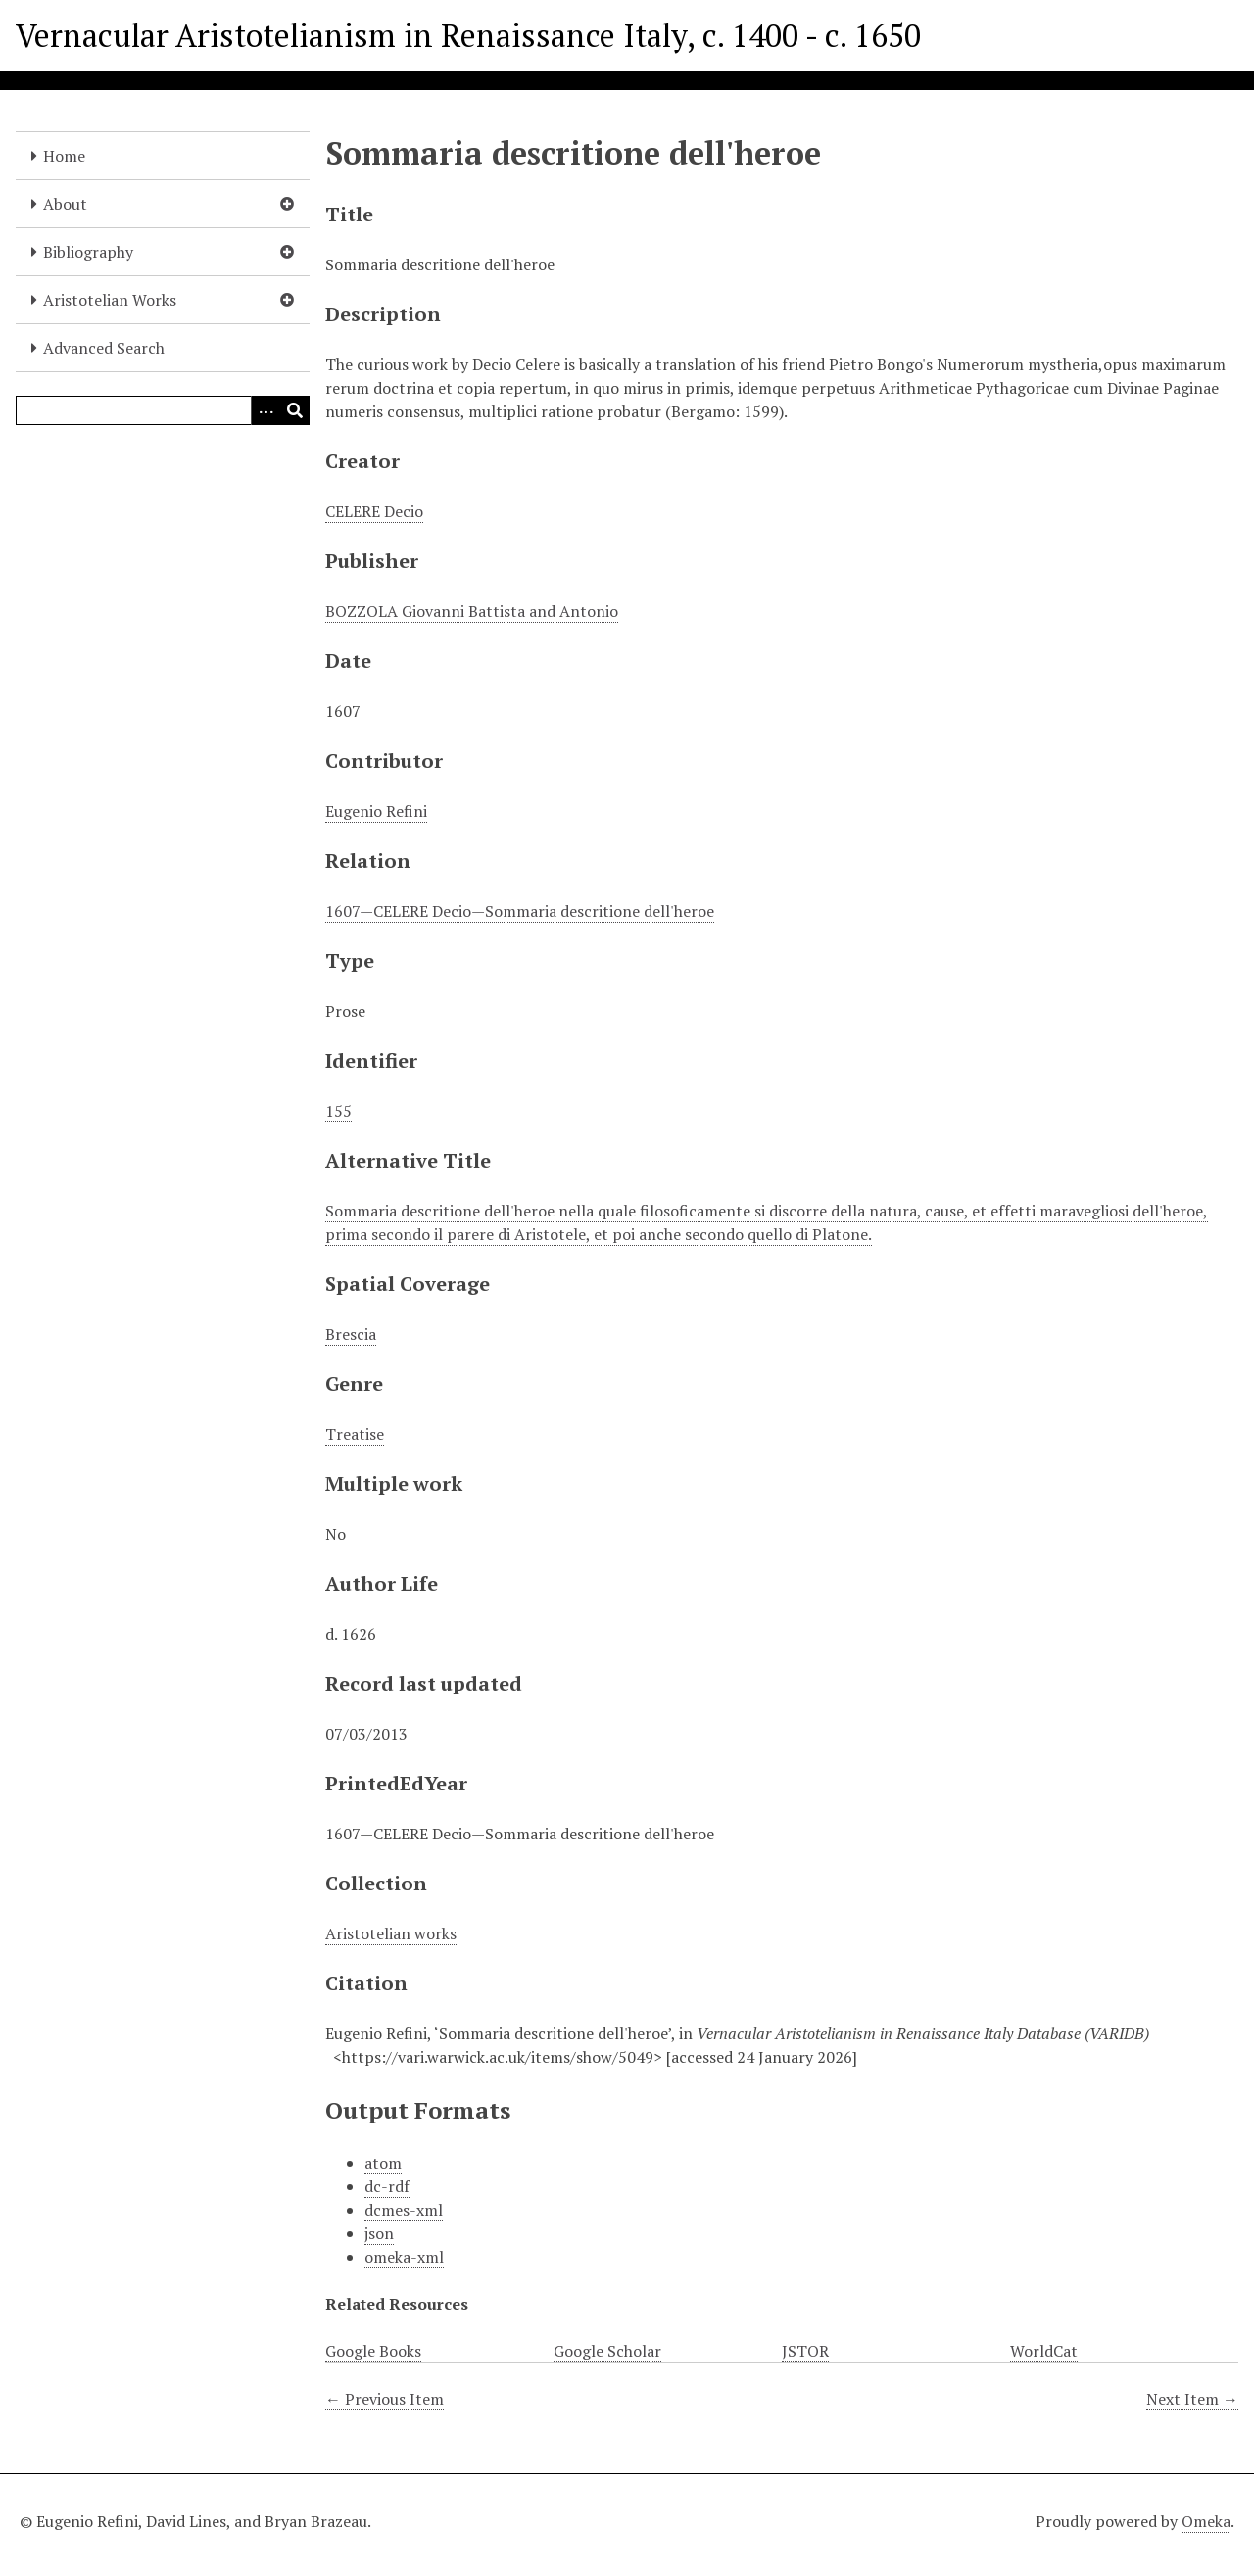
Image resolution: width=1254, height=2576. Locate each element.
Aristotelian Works (109, 299)
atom (383, 2162)
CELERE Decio (374, 511)
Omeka (1206, 2521)
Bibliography (88, 251)
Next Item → (1192, 2398)
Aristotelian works (391, 1933)
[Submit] (295, 410)
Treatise (354, 1434)
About (65, 204)
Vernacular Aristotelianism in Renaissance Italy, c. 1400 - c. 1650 (468, 35)
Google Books (373, 2350)
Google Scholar (607, 2350)
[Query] (163, 410)
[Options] (265, 410)
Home (64, 156)
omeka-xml (404, 2256)
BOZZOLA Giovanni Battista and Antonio (471, 611)
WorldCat (1044, 2350)
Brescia (350, 1334)
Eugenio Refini (376, 811)
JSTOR (805, 2350)
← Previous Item (384, 2398)
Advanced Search (104, 347)
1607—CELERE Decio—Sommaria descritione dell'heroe (519, 911)
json (379, 2233)
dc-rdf (387, 2186)
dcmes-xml (403, 2209)
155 (338, 1110)
